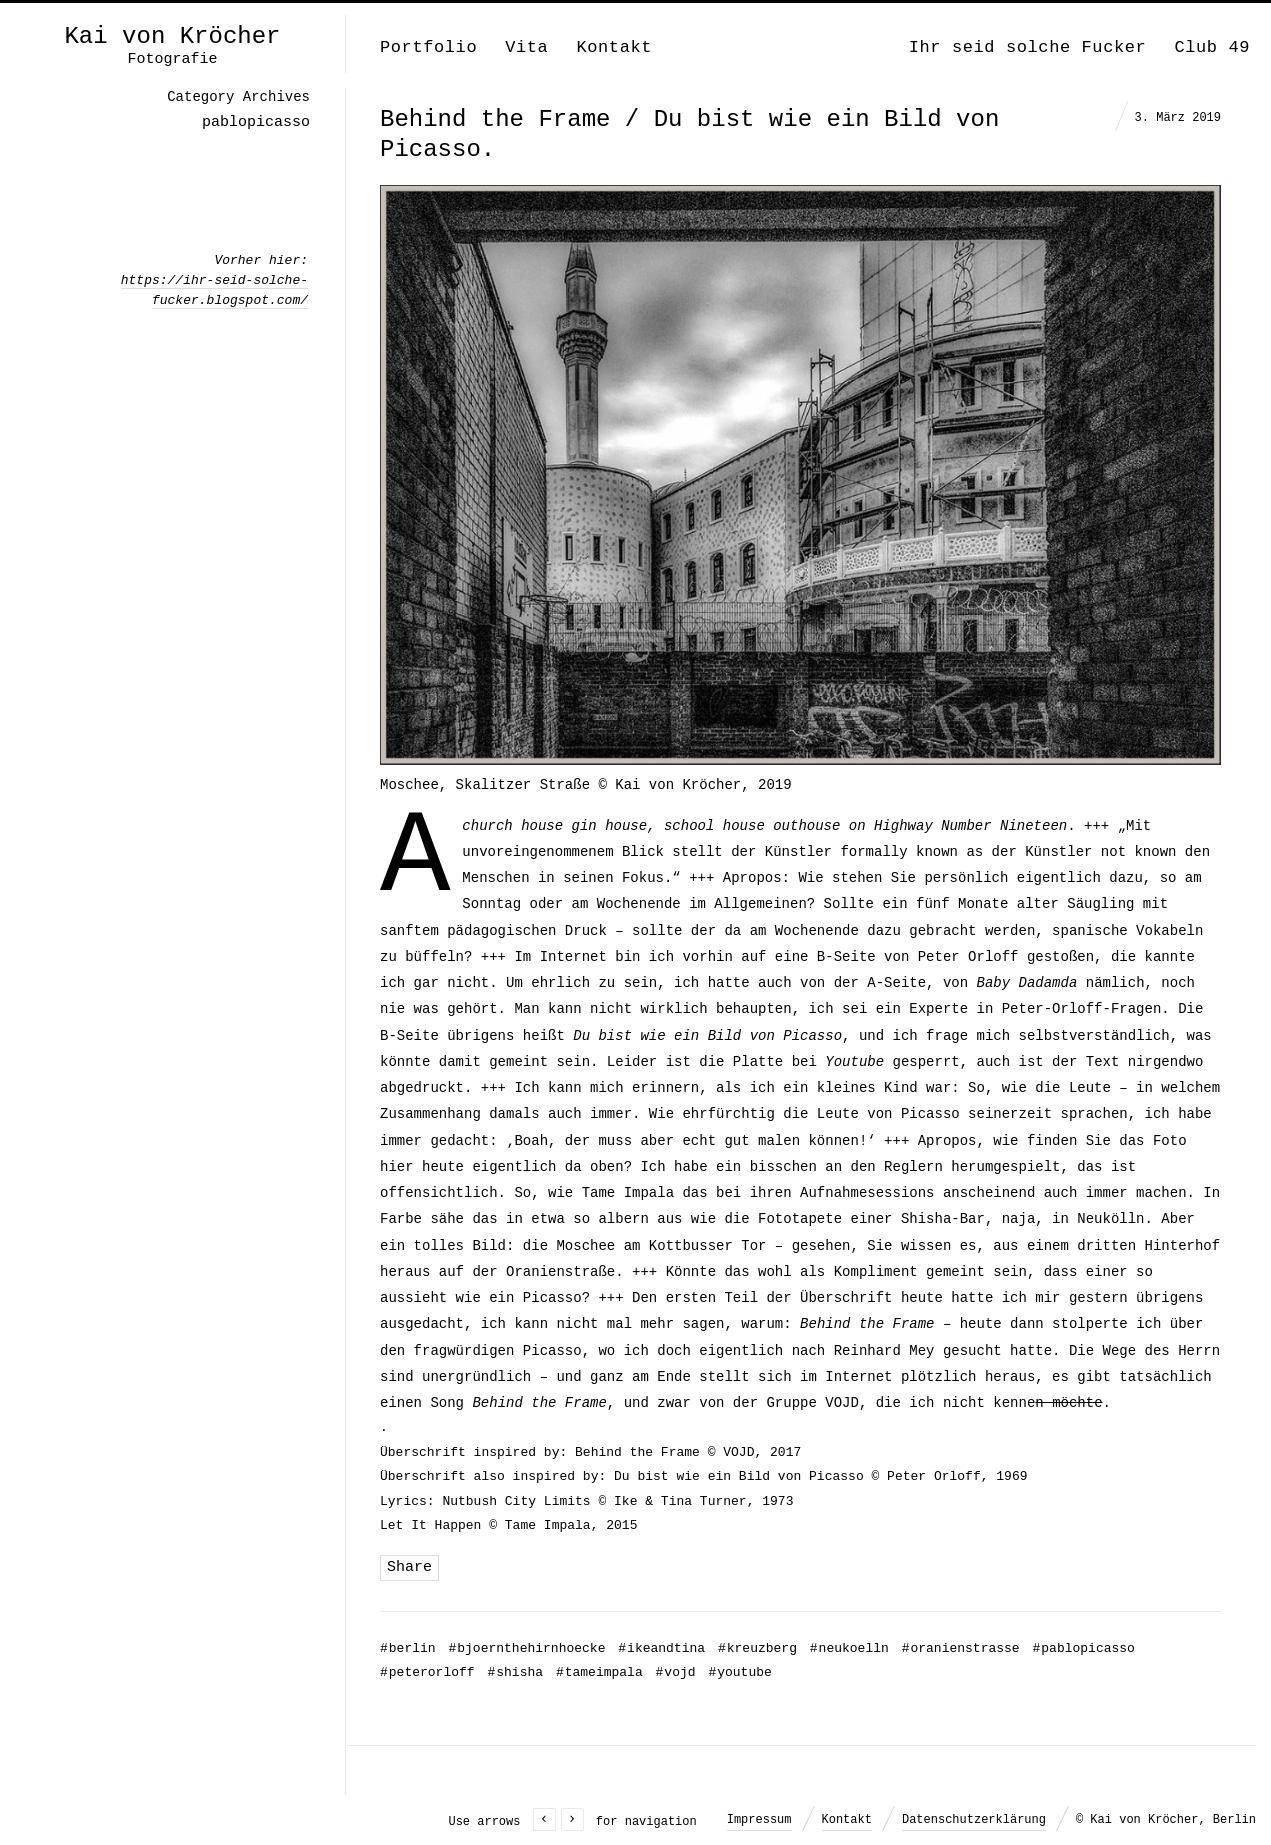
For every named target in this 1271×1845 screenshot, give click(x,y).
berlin (408, 1648)
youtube (739, 1672)
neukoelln (849, 1648)
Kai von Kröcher (172, 37)
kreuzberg (757, 1648)
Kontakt (614, 47)
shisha (515, 1672)
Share (409, 1567)
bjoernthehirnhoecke (526, 1648)
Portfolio (428, 47)
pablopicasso (1083, 1648)
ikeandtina (661, 1648)
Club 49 (1212, 47)
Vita (526, 47)
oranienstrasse (961, 1648)
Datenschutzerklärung (974, 1820)
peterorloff (427, 1672)
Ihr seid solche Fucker (1028, 47)
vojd (676, 1672)
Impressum (759, 1820)
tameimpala (599, 1672)
